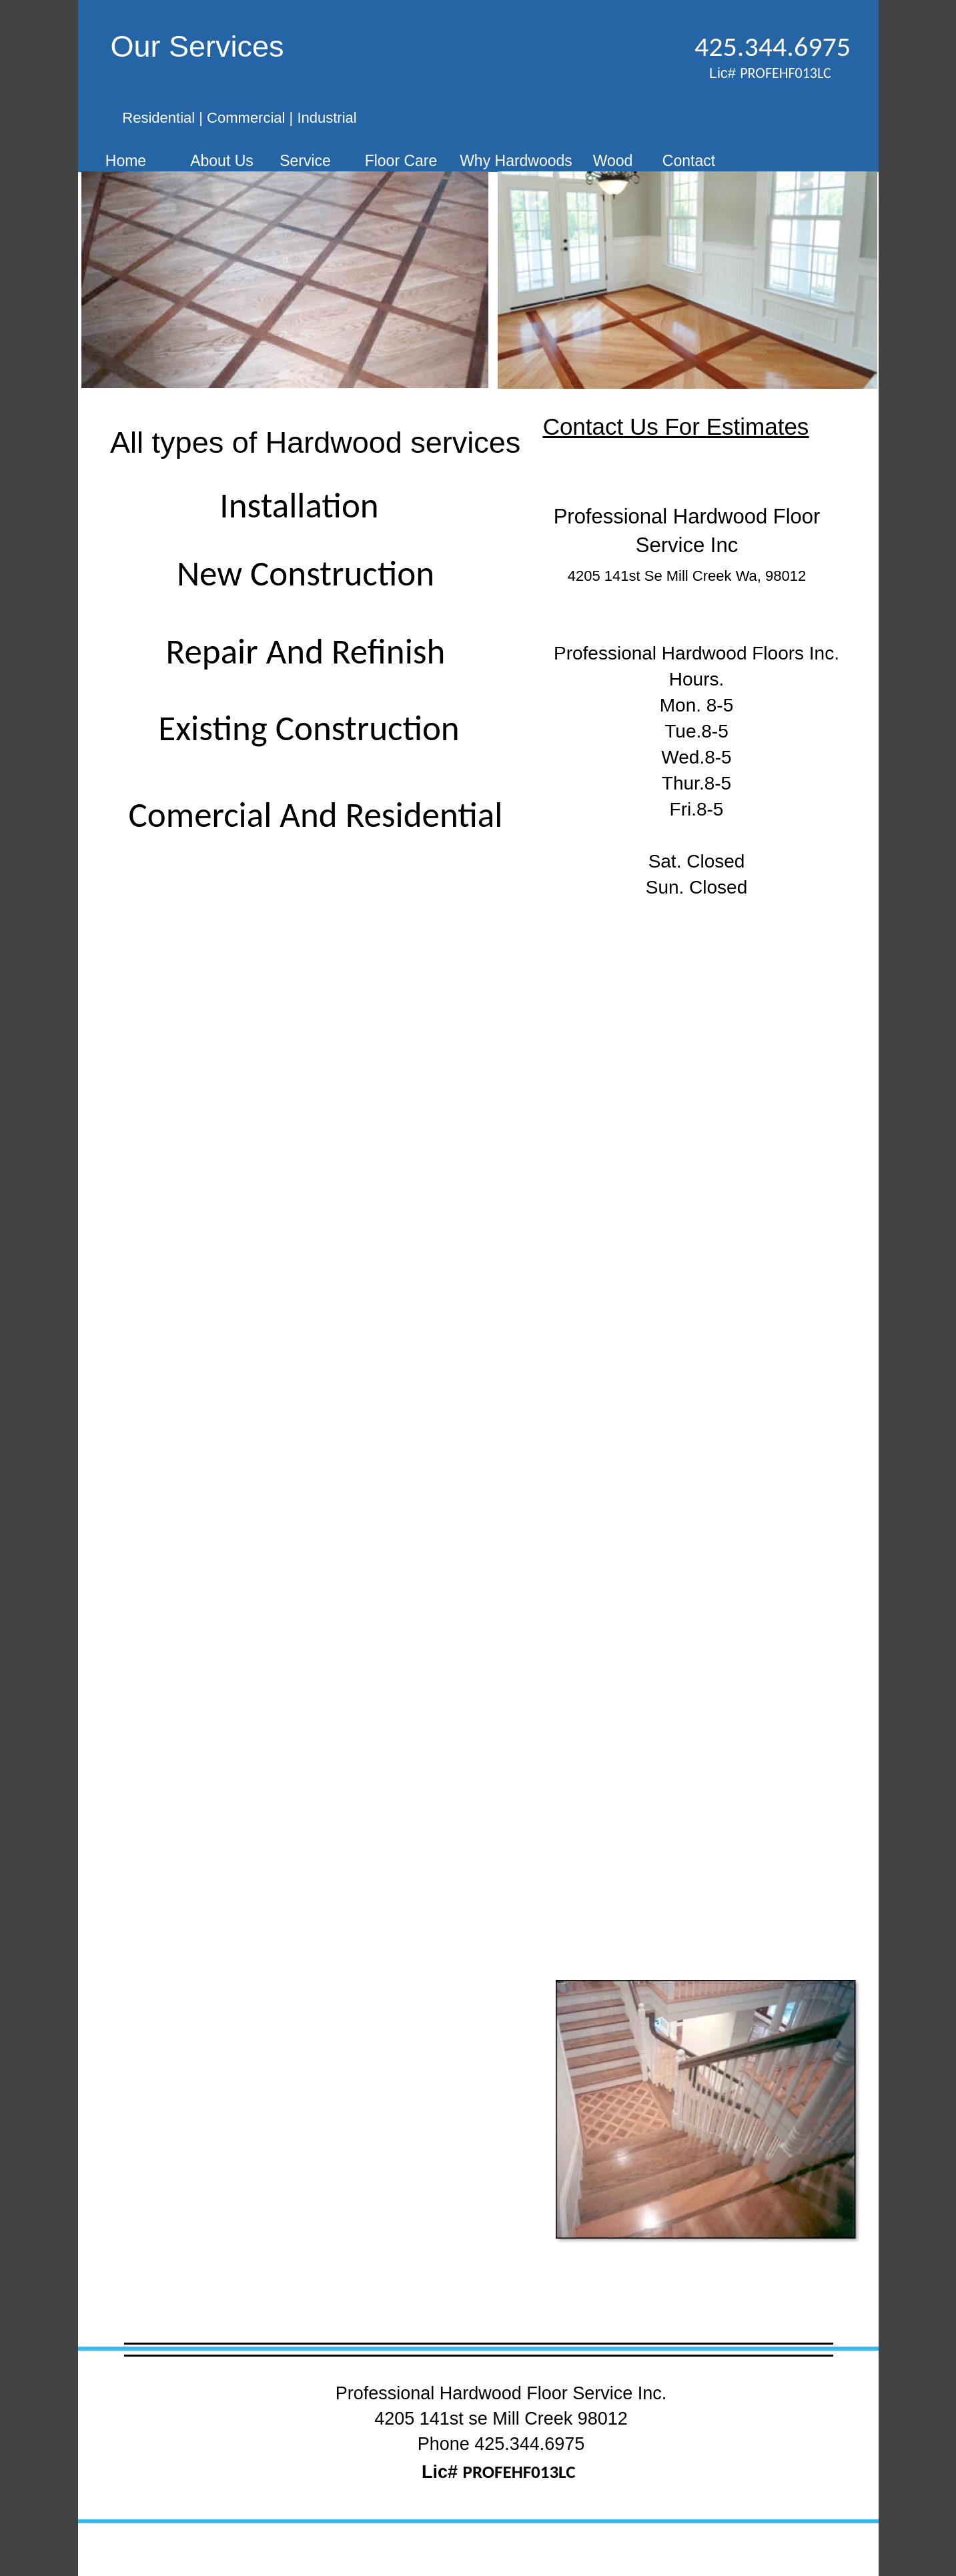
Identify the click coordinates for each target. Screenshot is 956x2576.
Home (125, 160)
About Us (222, 160)
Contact (688, 160)
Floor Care (401, 160)
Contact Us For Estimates (676, 426)
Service (305, 160)
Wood (613, 160)
